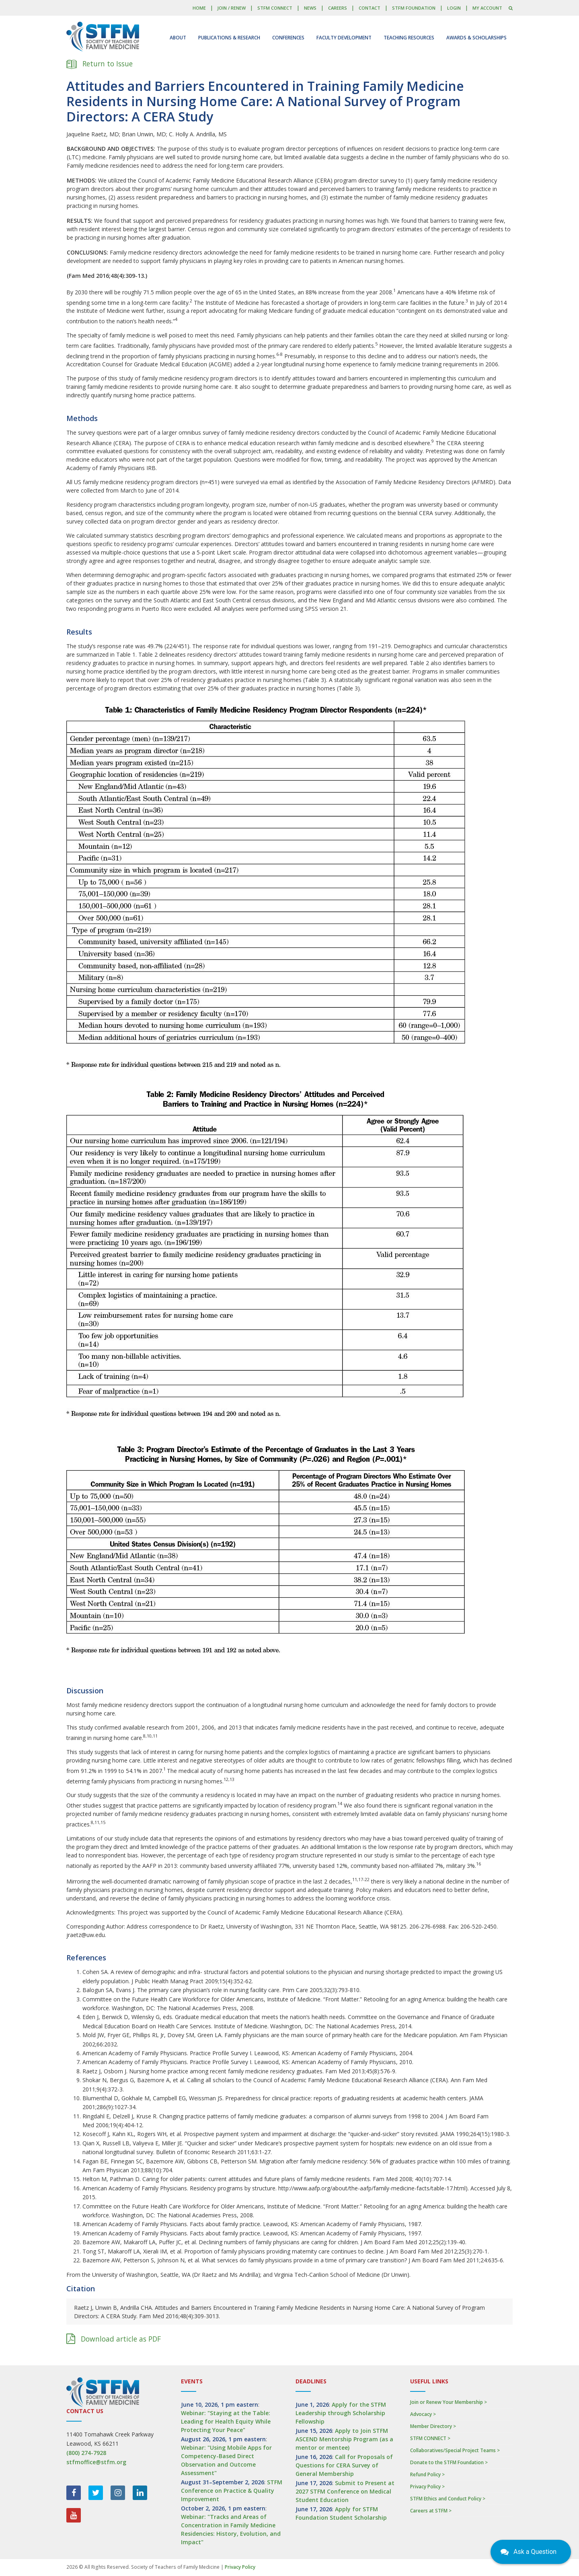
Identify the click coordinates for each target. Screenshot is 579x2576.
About (178, 37)
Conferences (288, 37)
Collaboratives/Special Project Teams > (455, 2450)
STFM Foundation (413, 8)
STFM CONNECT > (430, 2438)
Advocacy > (423, 2414)
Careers (337, 8)
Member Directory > (433, 2426)
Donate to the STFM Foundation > (449, 2462)
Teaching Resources (409, 37)
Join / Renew (231, 8)
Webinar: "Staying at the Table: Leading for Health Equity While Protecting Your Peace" (226, 2421)
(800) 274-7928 (86, 2453)
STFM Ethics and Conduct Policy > (447, 2498)
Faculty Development (344, 37)
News (310, 8)
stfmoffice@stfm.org (96, 2462)
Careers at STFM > (431, 2510)
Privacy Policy (240, 2567)
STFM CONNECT (274, 8)
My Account (487, 8)
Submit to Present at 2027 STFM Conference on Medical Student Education (345, 2491)
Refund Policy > (427, 2474)
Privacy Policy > (427, 2486)
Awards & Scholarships (476, 37)
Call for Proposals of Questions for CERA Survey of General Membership (344, 2465)
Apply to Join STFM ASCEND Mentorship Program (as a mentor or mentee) (344, 2439)
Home (199, 8)
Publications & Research (229, 37)
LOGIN (454, 8)
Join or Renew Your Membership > (448, 2402)
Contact (369, 8)
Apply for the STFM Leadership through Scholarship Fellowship (341, 2413)
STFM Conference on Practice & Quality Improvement (231, 2490)
